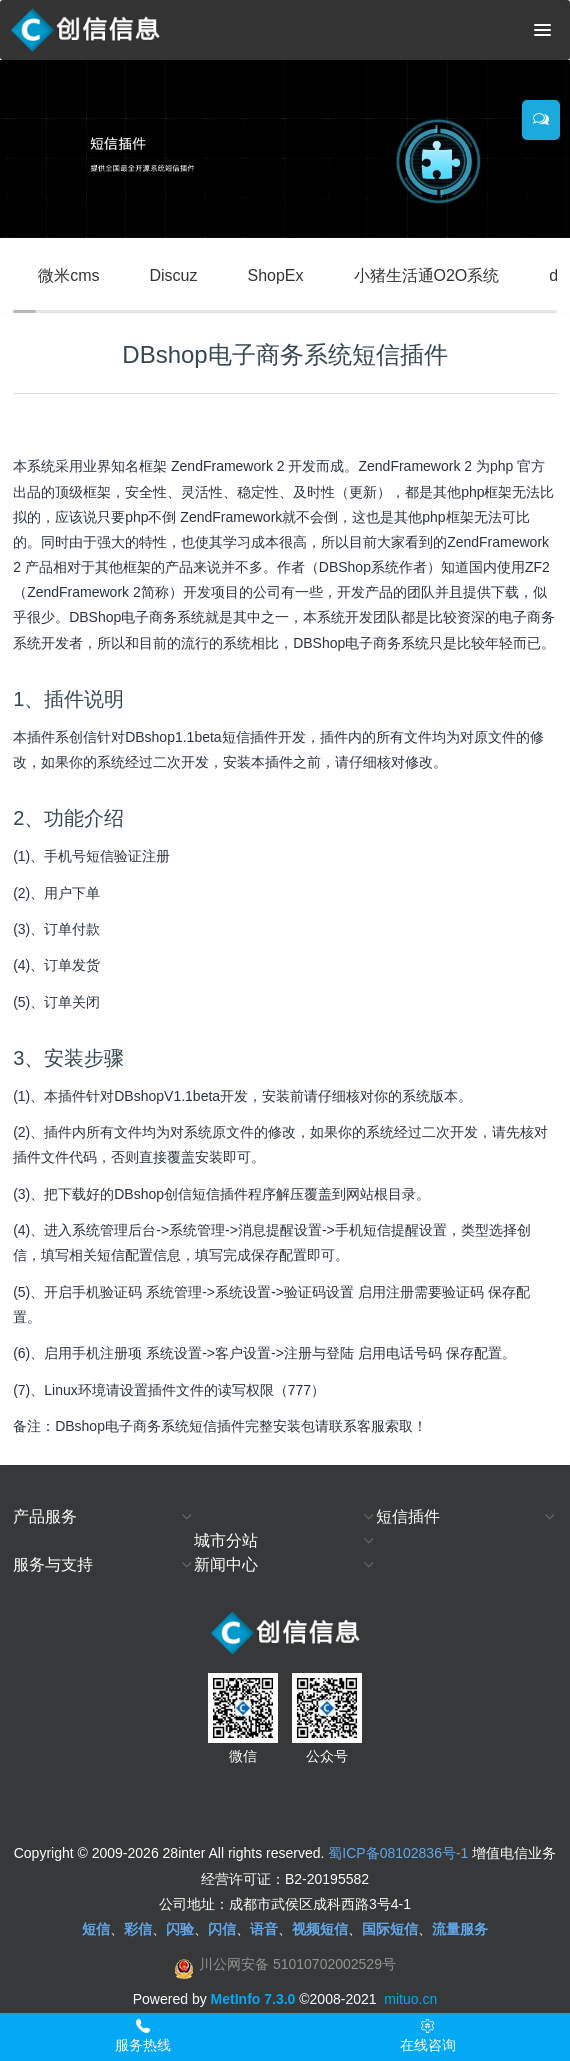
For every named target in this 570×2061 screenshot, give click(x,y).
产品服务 (45, 1516)
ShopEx (275, 275)
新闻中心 (226, 1564)
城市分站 (226, 1540)
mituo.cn (410, 1999)
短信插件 (408, 1516)
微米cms (68, 275)
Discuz (173, 275)
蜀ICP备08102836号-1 (398, 1853)
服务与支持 (53, 1564)
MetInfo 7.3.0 (253, 1999)
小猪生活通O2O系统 (427, 275)
